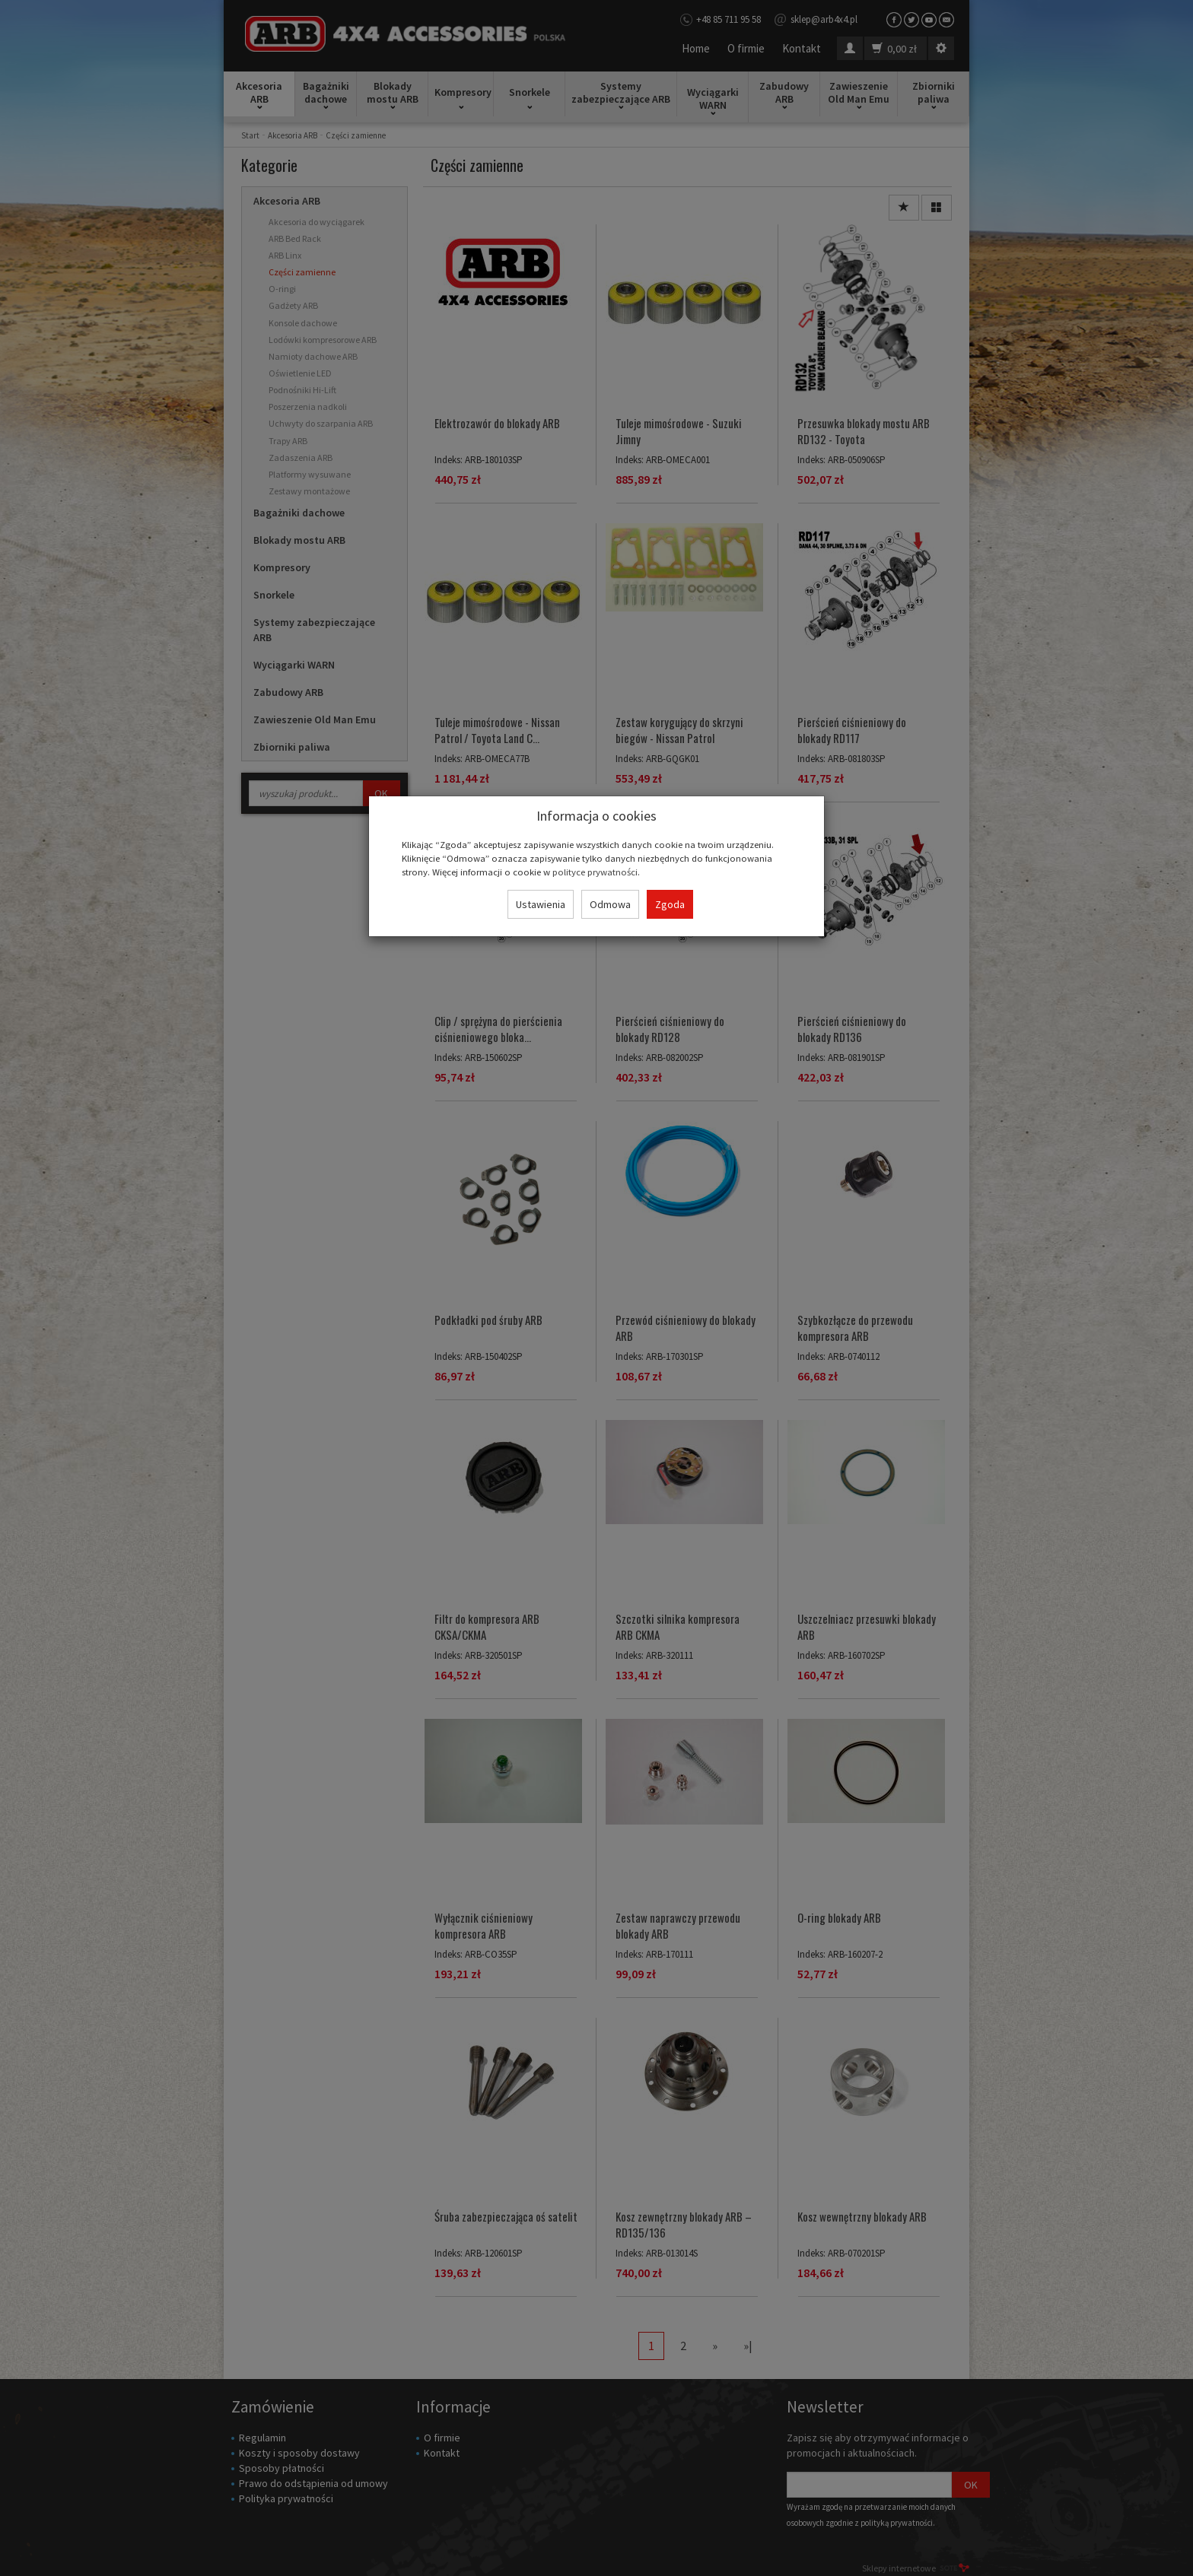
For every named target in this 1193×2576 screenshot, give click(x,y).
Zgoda (670, 904)
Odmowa (610, 904)
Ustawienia (540, 904)
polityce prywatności (595, 872)
